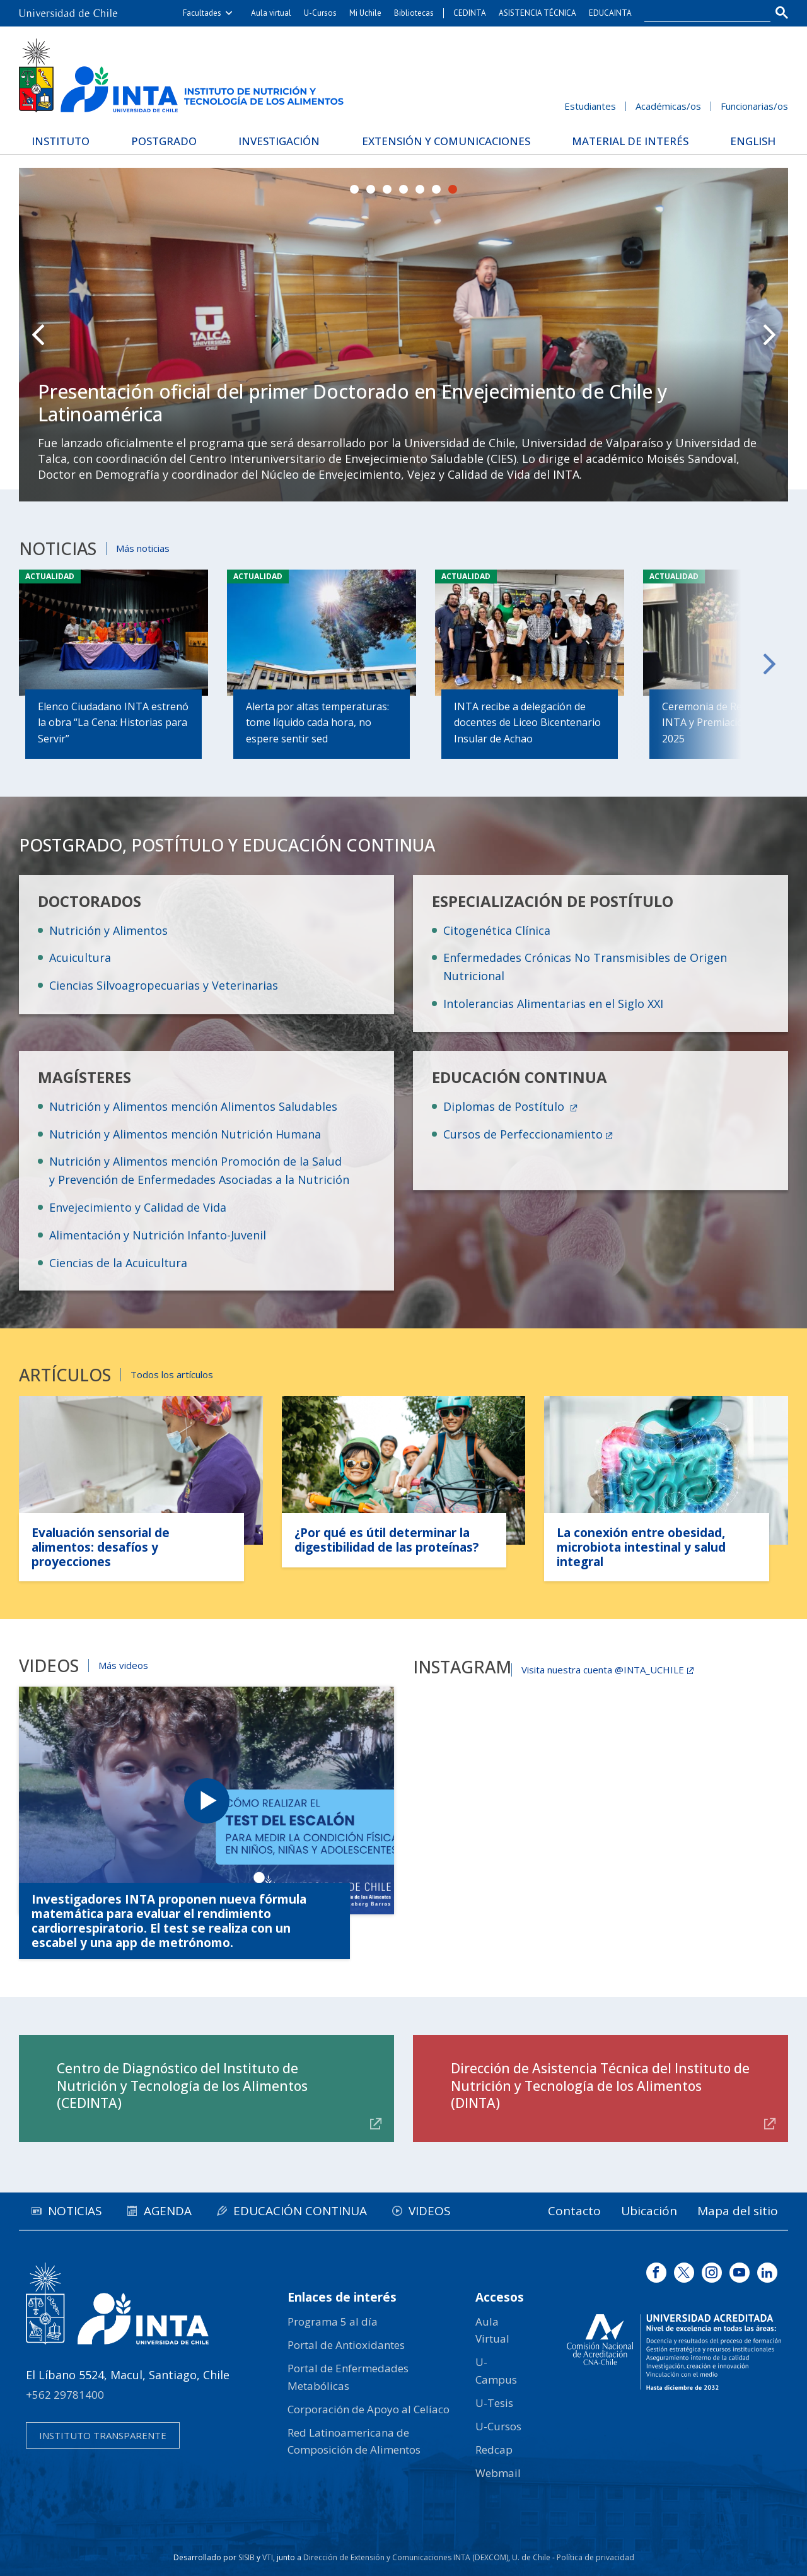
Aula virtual (271, 13)
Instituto (61, 141)
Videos (430, 2211)
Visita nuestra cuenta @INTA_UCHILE (602, 1669)
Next (769, 335)
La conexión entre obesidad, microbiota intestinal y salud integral (641, 1547)
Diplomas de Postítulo (505, 1106)
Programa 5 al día (332, 2321)
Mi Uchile (365, 13)
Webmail (498, 2473)
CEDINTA (469, 13)
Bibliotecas (414, 13)
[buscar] (699, 13)
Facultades (202, 13)
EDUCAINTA (610, 13)
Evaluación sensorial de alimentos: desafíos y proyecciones (101, 1547)
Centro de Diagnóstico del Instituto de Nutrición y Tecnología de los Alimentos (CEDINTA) (182, 2085)
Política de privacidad (595, 2557)
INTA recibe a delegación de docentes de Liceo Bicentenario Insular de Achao (527, 723)
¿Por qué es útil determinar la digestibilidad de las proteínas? (386, 1540)
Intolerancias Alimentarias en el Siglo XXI (553, 1003)
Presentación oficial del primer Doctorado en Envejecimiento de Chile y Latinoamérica (353, 403)
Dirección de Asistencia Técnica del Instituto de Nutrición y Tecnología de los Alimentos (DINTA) (600, 2085)
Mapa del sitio (737, 2211)
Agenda (168, 2211)
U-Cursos (320, 13)
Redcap (494, 2449)
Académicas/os (668, 106)
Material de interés (630, 141)
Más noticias (143, 548)
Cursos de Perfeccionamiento (523, 1134)
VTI (267, 2557)
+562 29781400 (65, 2394)
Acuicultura (80, 957)
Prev (38, 335)
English (752, 141)
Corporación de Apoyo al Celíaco (368, 2409)
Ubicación (649, 2211)
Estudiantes (590, 106)
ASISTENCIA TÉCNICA (537, 13)
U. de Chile (531, 2557)
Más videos (123, 1665)
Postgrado (164, 141)
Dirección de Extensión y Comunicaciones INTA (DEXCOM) (405, 2557)
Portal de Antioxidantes (346, 2345)
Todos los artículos (172, 1374)
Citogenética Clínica (496, 930)
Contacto (574, 2211)
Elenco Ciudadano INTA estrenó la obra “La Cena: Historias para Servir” (113, 723)
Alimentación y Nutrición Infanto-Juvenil (157, 1235)
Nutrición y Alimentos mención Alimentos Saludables (193, 1106)
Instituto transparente (102, 2435)
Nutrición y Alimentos (108, 930)
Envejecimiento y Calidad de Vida (137, 1207)
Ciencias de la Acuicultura (118, 1262)
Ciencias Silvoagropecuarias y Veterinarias (163, 985)
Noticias (75, 2211)
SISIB (246, 2557)
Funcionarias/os (754, 106)
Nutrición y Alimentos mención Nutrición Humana (185, 1134)
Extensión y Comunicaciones (446, 141)
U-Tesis (494, 2403)
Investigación (279, 141)
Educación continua (300, 2211)
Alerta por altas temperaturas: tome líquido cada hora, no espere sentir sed (317, 723)
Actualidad (49, 576)
